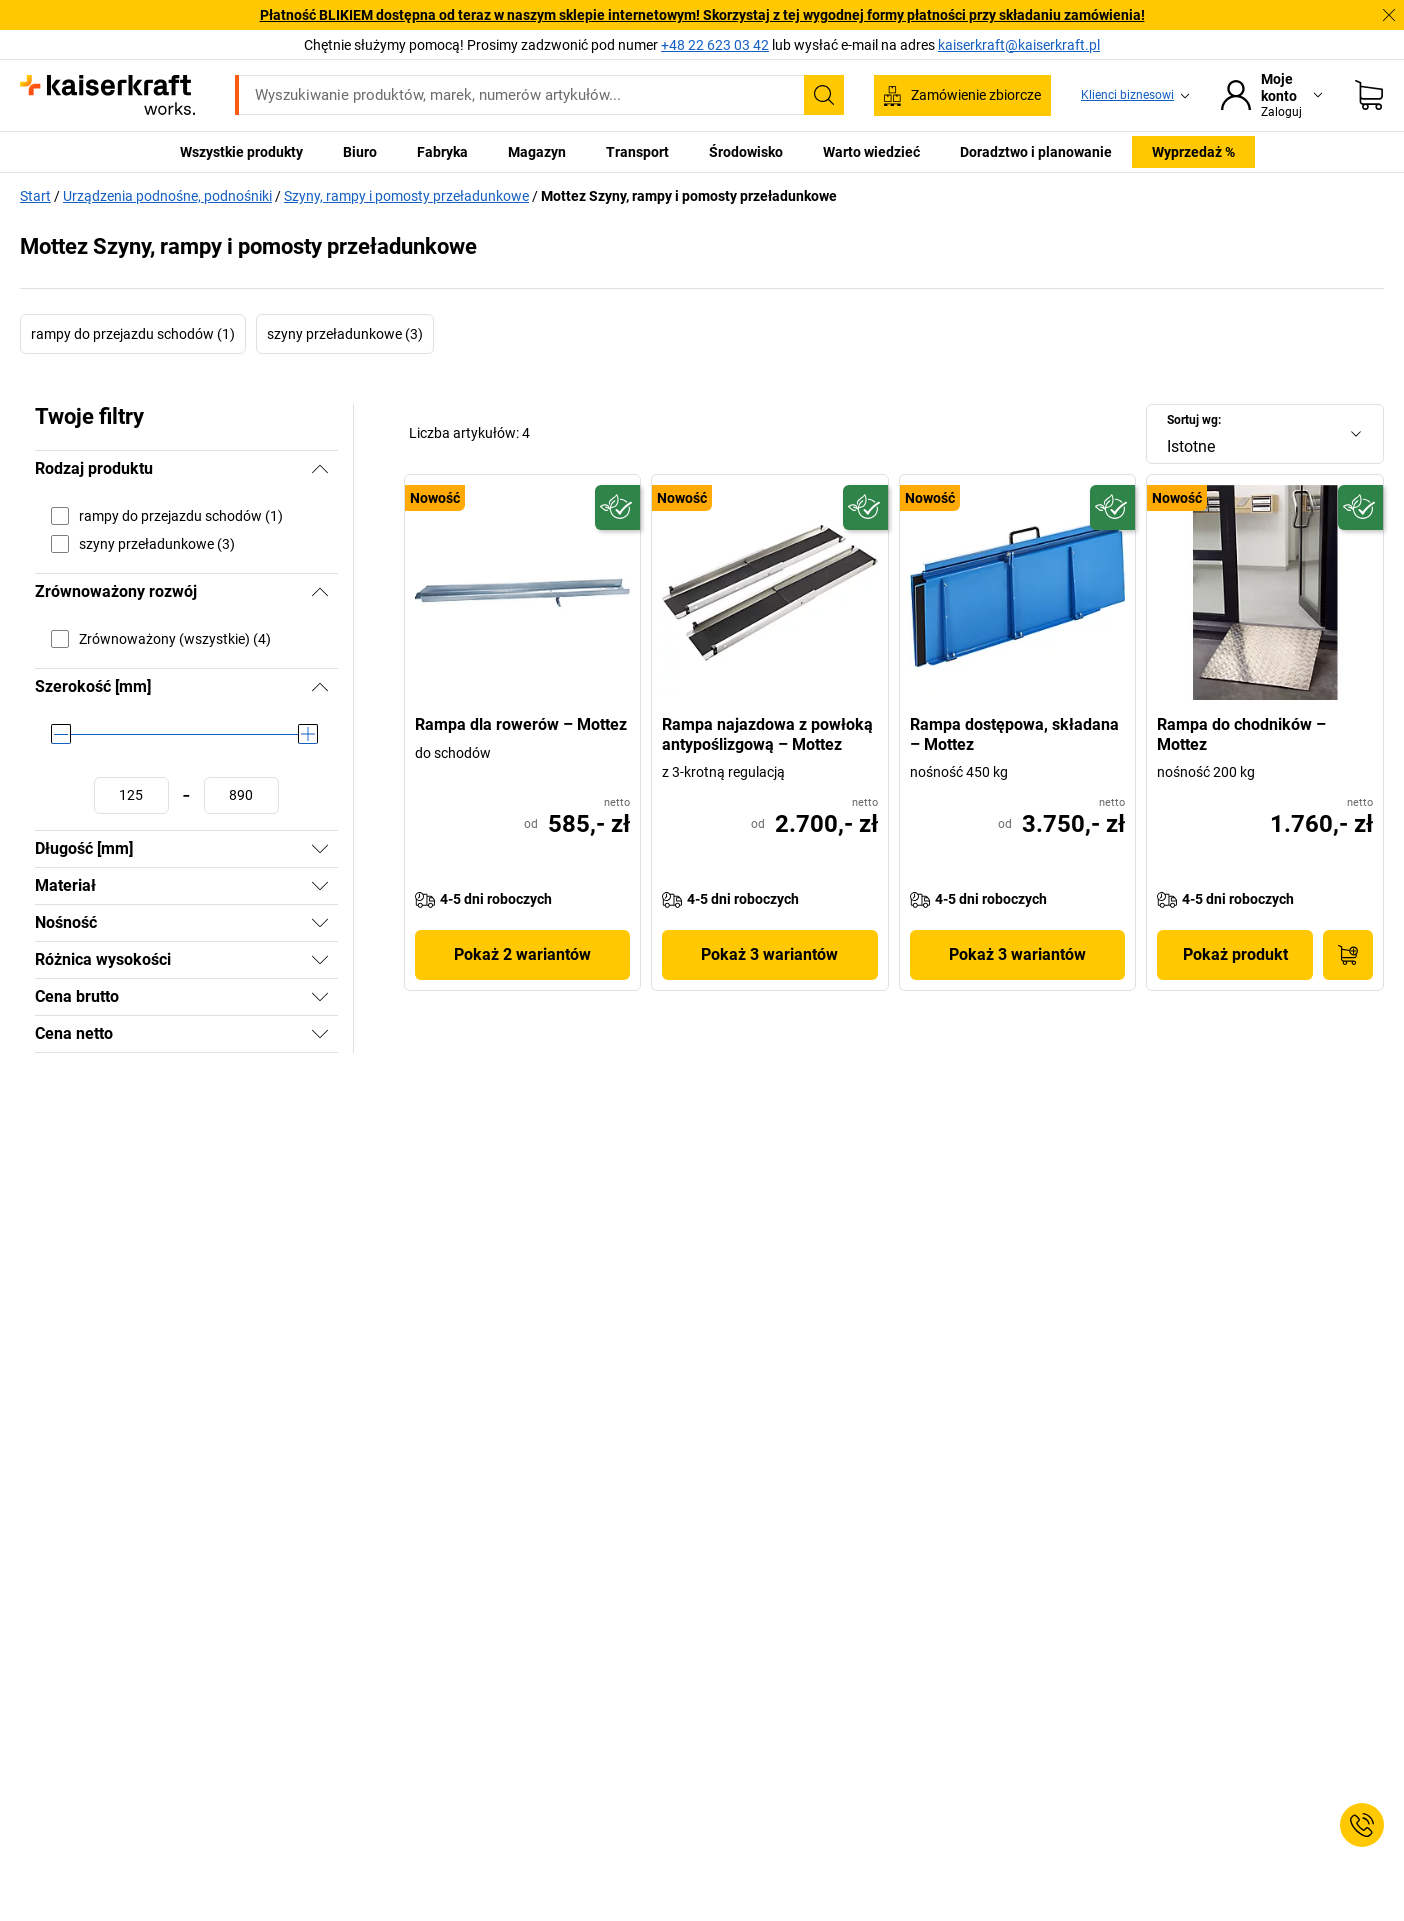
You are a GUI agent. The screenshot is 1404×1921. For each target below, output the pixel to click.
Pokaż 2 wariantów (522, 954)
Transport (637, 152)
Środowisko (746, 152)
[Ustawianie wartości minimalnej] (131, 795)
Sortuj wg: (1194, 420)
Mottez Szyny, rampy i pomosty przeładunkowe (689, 196)
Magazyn (537, 152)
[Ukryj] (320, 469)
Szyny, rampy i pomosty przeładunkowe (406, 196)
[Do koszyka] (1348, 955)
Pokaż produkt (1235, 954)
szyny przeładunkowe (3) (345, 334)
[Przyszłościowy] (617, 507)
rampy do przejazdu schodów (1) (133, 334)
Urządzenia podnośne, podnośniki (167, 196)
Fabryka (442, 152)
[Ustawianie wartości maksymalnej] (241, 795)
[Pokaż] (320, 849)
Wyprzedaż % (1193, 152)
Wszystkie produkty (241, 152)
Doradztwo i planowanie (1036, 152)
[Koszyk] (1369, 95)
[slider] (61, 734)
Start (35, 196)
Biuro (360, 152)
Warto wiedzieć (871, 152)
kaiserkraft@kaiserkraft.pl (1019, 45)
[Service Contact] (1362, 1825)
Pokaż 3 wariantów (769, 954)
